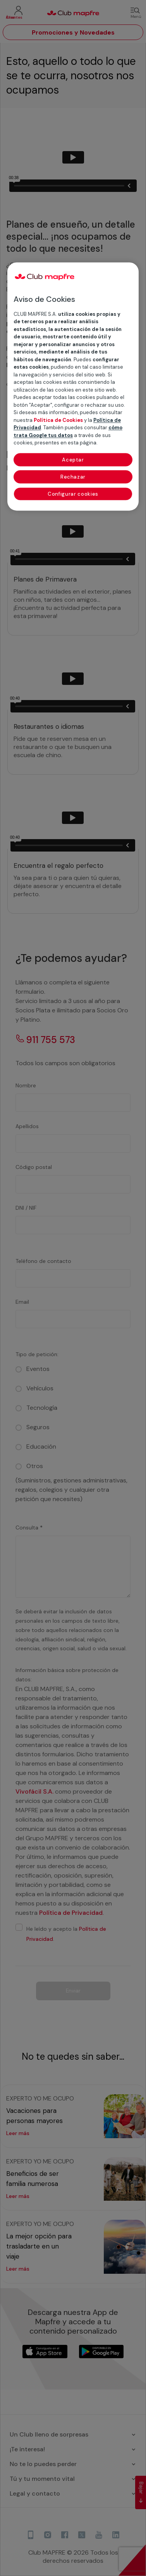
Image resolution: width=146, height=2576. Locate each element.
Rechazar (73, 477)
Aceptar (73, 459)
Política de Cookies (58, 420)
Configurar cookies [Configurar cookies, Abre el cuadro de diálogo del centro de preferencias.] (73, 494)
